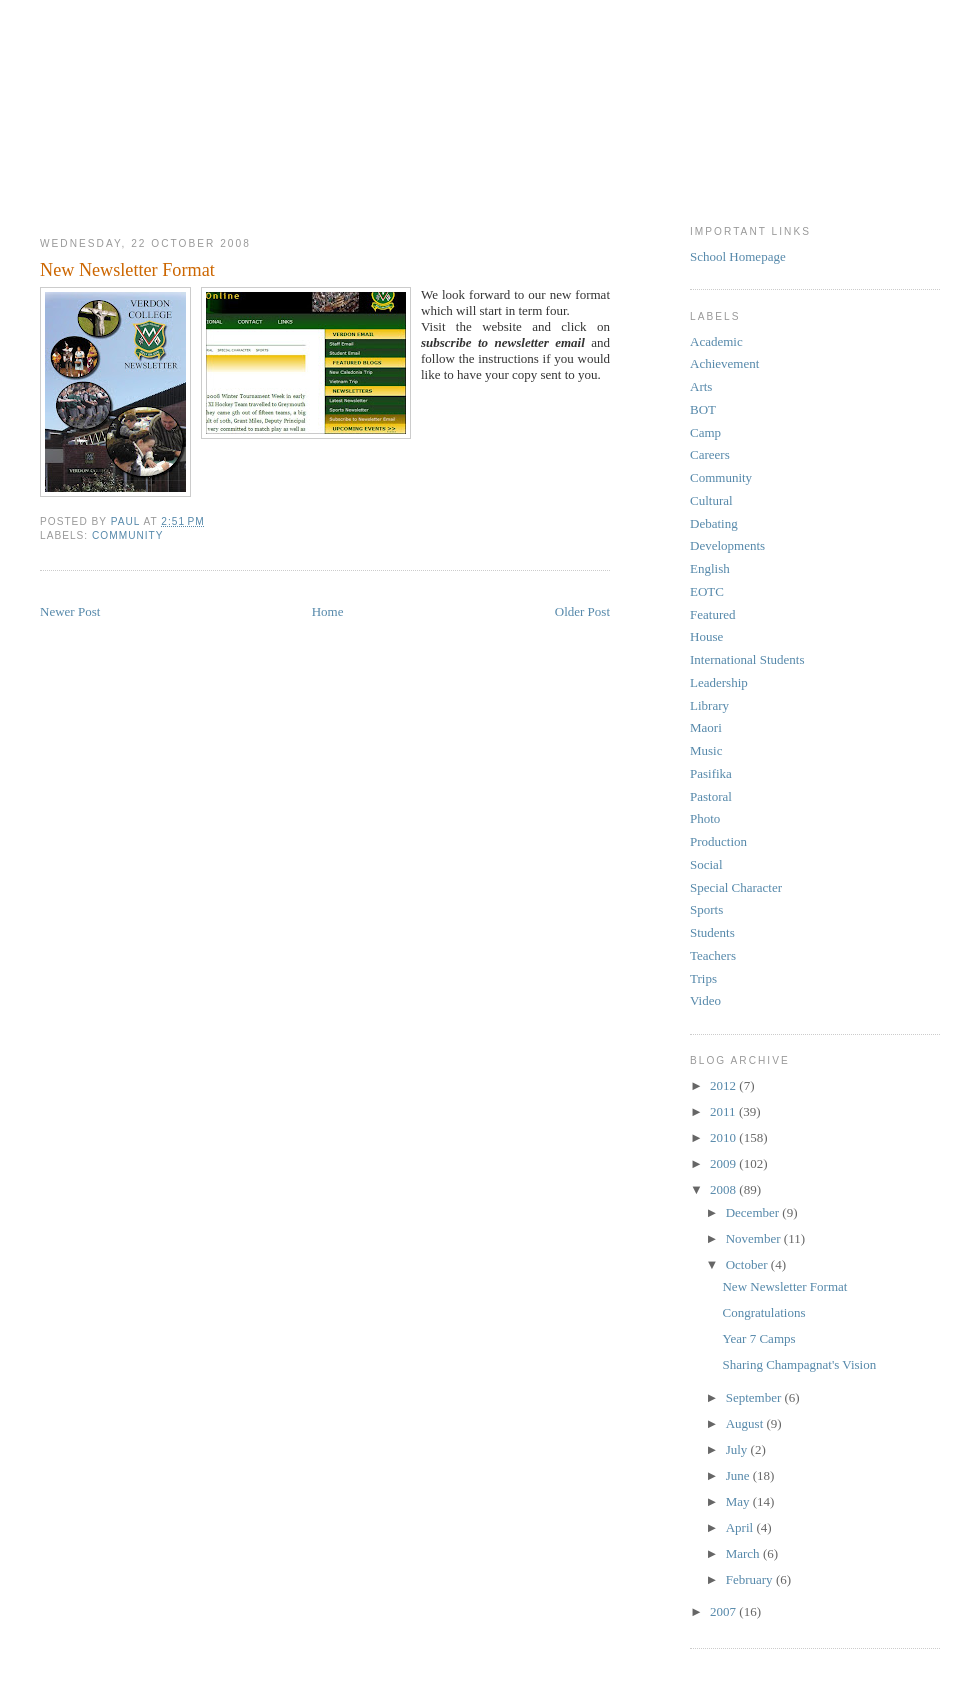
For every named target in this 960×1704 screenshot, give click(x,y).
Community (128, 535)
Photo (705, 818)
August (746, 1423)
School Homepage (738, 256)
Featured (712, 614)
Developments (727, 545)
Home (328, 611)
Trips (703, 978)
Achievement (724, 363)
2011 (724, 1111)
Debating (714, 523)
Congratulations (763, 1312)
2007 (724, 1611)
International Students (747, 659)
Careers (710, 454)
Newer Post (70, 611)
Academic (716, 341)
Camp (705, 432)
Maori (706, 727)
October (748, 1264)
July (738, 1449)
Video (705, 1000)
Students (712, 932)
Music (706, 750)
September (755, 1397)
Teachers (713, 955)
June (739, 1475)
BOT (703, 409)
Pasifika (711, 773)
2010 (724, 1137)
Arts (701, 386)
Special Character (736, 887)
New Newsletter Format (784, 1286)
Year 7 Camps (758, 1338)
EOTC (707, 591)
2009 (724, 1163)
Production (718, 841)
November (755, 1238)
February (751, 1579)
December (754, 1212)
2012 (724, 1085)
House (706, 636)
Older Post (582, 611)
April (741, 1527)
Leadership (719, 682)
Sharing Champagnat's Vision (799, 1364)
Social (706, 864)
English (710, 568)
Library (709, 705)
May (739, 1501)
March (744, 1553)
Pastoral (711, 796)
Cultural (711, 500)
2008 (724, 1189)
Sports (706, 909)
